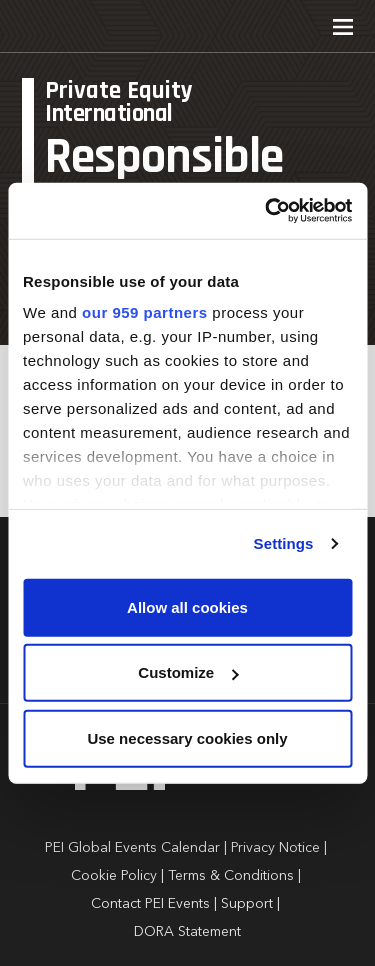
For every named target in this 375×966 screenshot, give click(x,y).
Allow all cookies (187, 606)
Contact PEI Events (150, 904)
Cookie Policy (114, 876)
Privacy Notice (275, 848)
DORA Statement (187, 932)
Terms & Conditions (231, 876)
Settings (284, 543)
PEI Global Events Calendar (132, 848)
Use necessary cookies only (187, 737)
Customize (188, 672)
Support (247, 904)
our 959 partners (145, 312)
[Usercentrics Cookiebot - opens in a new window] (267, 211)
